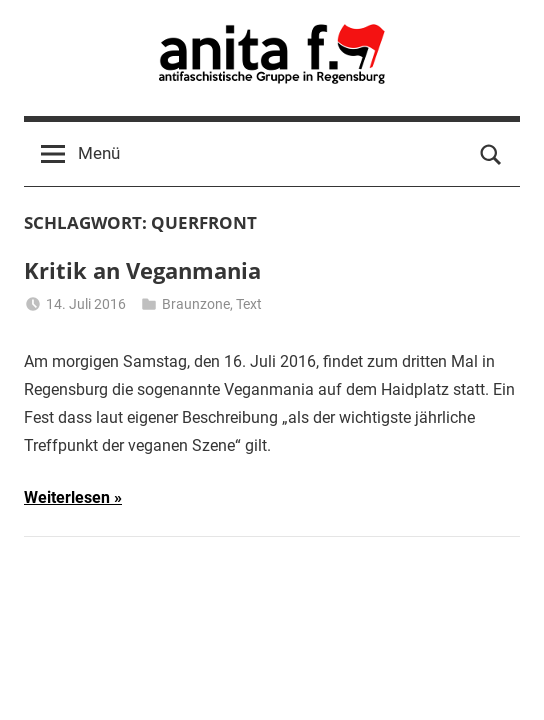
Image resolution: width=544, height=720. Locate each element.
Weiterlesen (67, 497)
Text (249, 304)
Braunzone (196, 304)
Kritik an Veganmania (142, 270)
